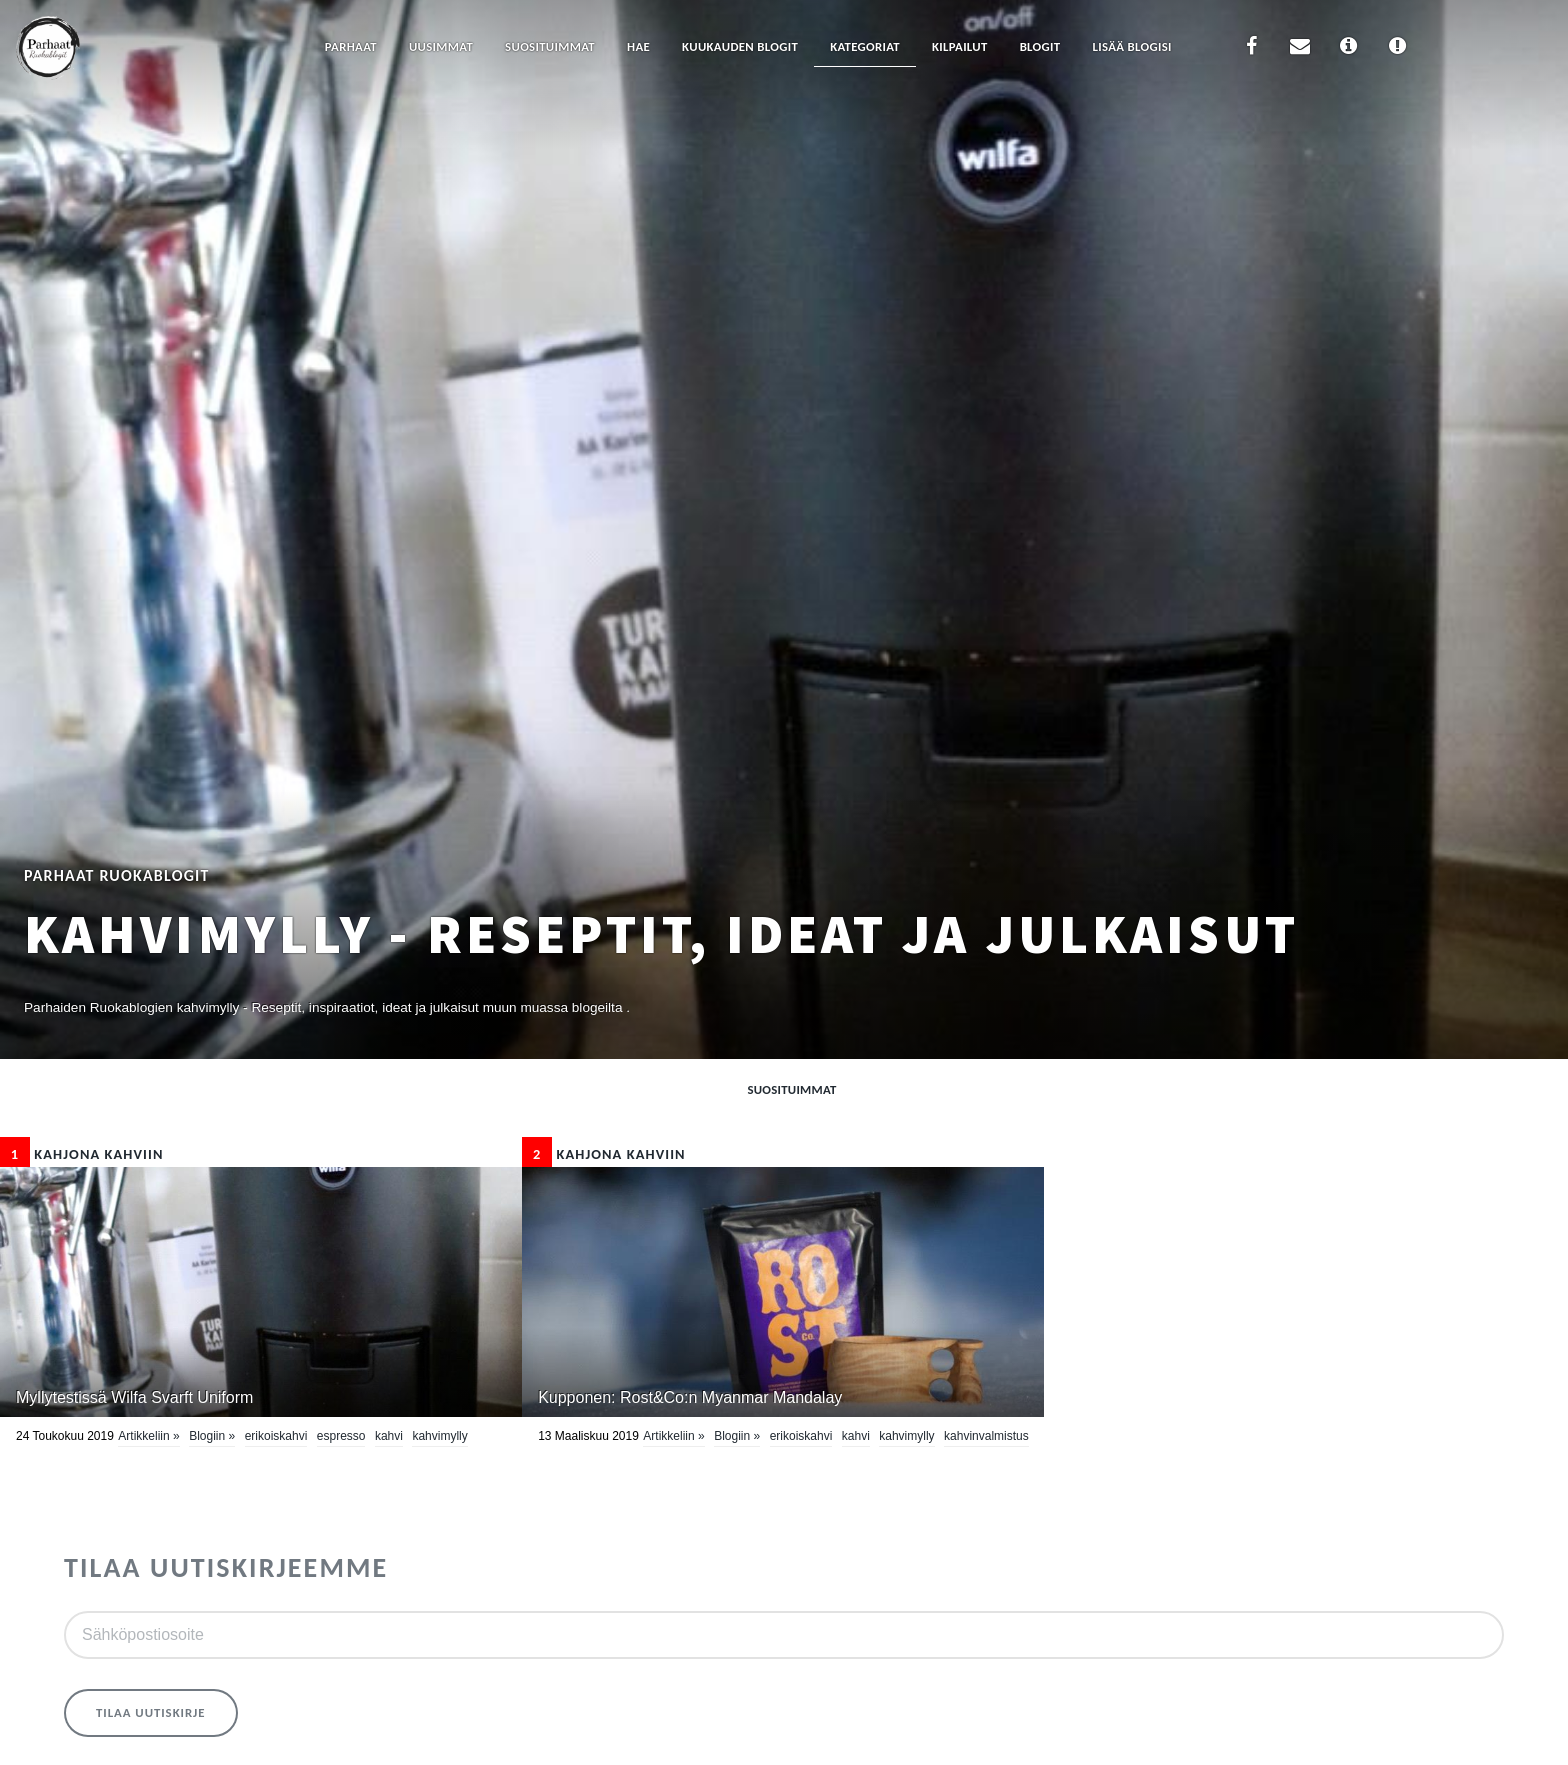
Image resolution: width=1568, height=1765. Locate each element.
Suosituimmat (550, 46)
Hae (638, 46)
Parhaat (351, 46)
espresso (341, 1436)
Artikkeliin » (148, 1436)
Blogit (1040, 46)
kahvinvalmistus (986, 1436)
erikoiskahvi (276, 1436)
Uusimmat (441, 46)
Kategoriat (865, 46)
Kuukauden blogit (740, 46)
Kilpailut (960, 46)
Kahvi (389, 1436)
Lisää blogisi (1131, 46)
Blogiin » (212, 1436)
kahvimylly (439, 1436)
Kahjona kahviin (81, 1154)
